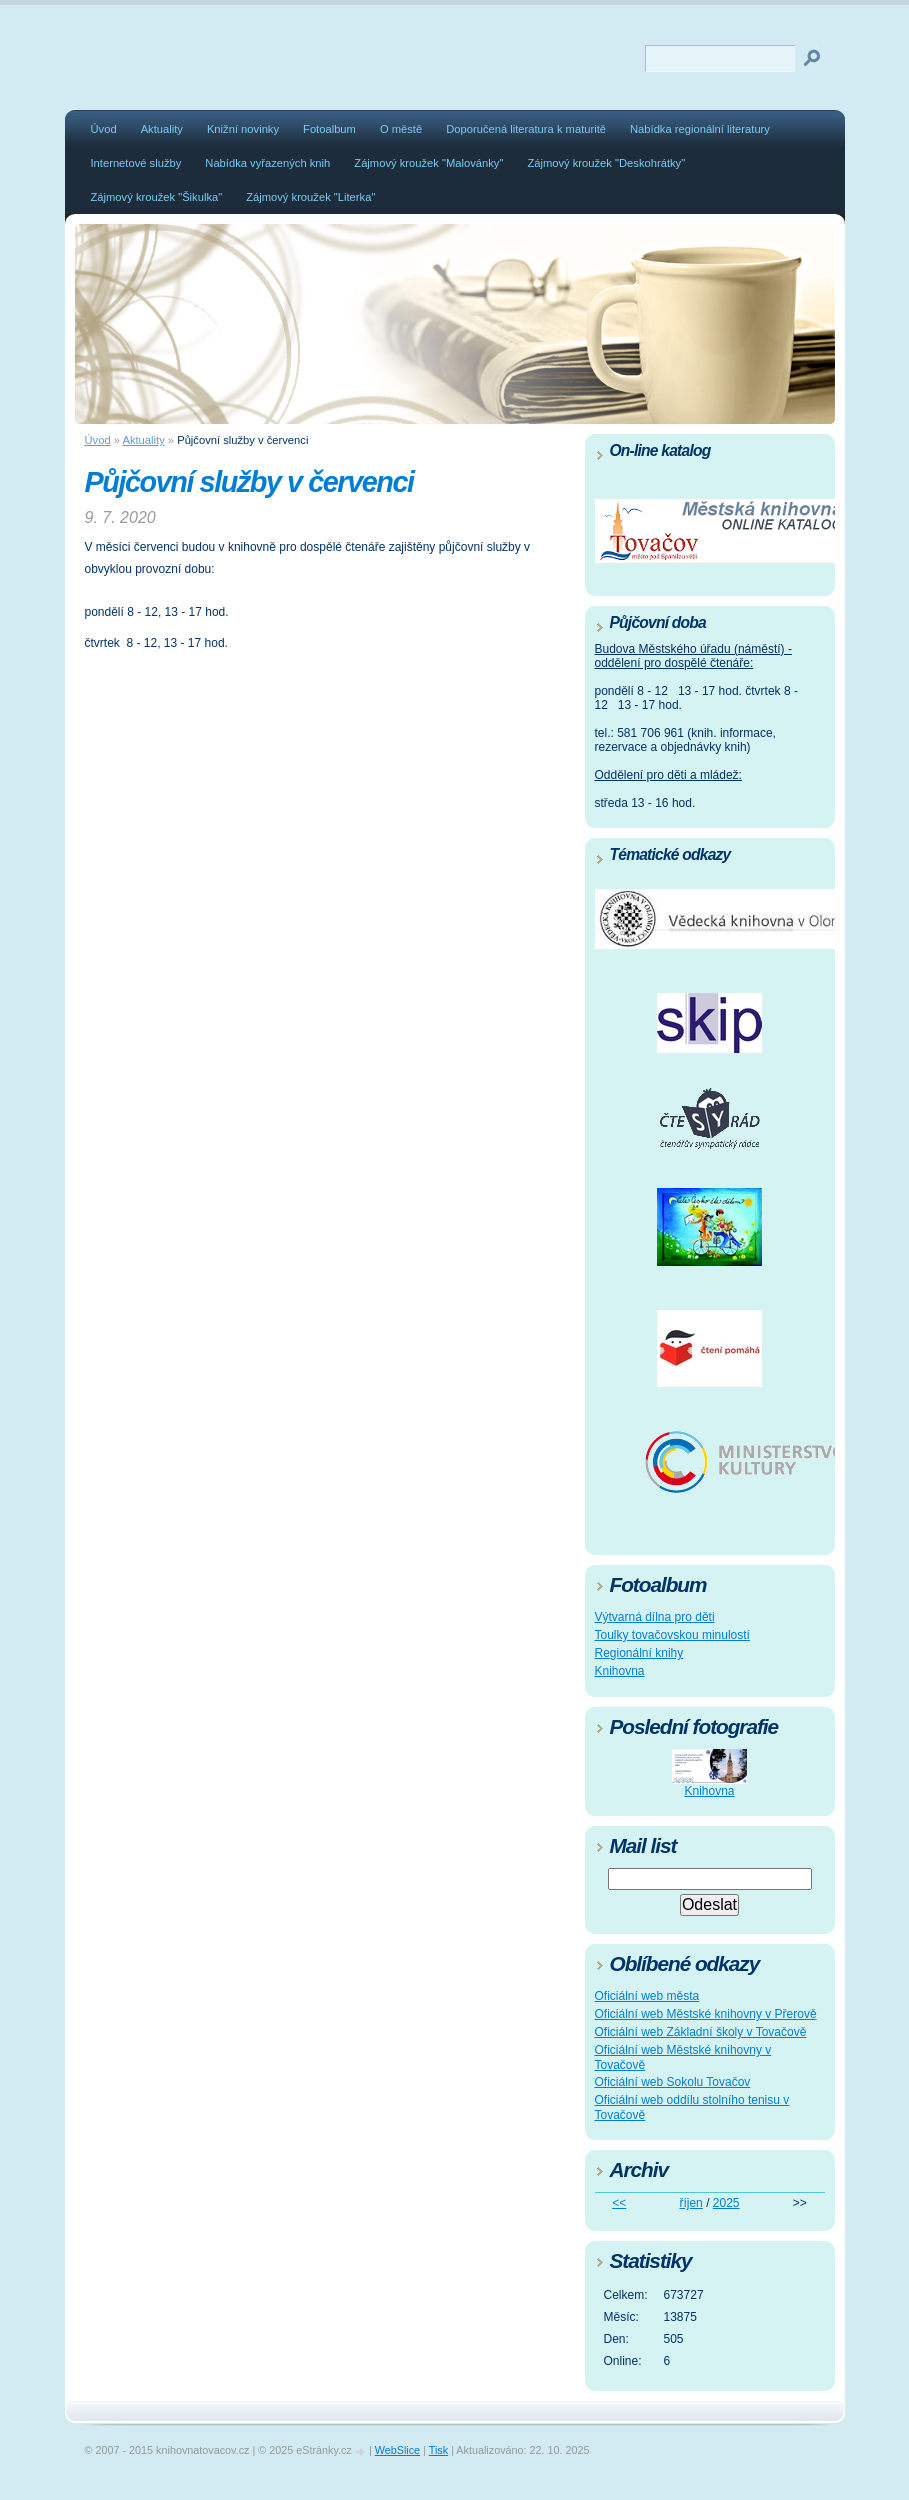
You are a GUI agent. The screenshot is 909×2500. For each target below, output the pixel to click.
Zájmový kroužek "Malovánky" (428, 163)
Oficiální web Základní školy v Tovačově (701, 2032)
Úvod (104, 129)
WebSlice (397, 2450)
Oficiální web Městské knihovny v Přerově (706, 2014)
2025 (726, 2203)
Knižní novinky (243, 129)
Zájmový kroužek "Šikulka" (157, 197)
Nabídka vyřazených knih (267, 163)
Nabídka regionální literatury (700, 129)
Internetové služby (136, 163)
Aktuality (162, 129)
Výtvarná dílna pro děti (655, 1617)
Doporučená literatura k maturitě (526, 129)
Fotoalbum (329, 129)
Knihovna (620, 1671)
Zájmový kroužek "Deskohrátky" (606, 163)
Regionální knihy (639, 1653)
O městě (401, 129)
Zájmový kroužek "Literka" (310, 197)
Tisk (438, 2450)
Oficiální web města (647, 1996)
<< (619, 2203)
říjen (690, 2203)
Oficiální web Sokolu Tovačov (673, 2082)
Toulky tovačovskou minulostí (672, 1635)
